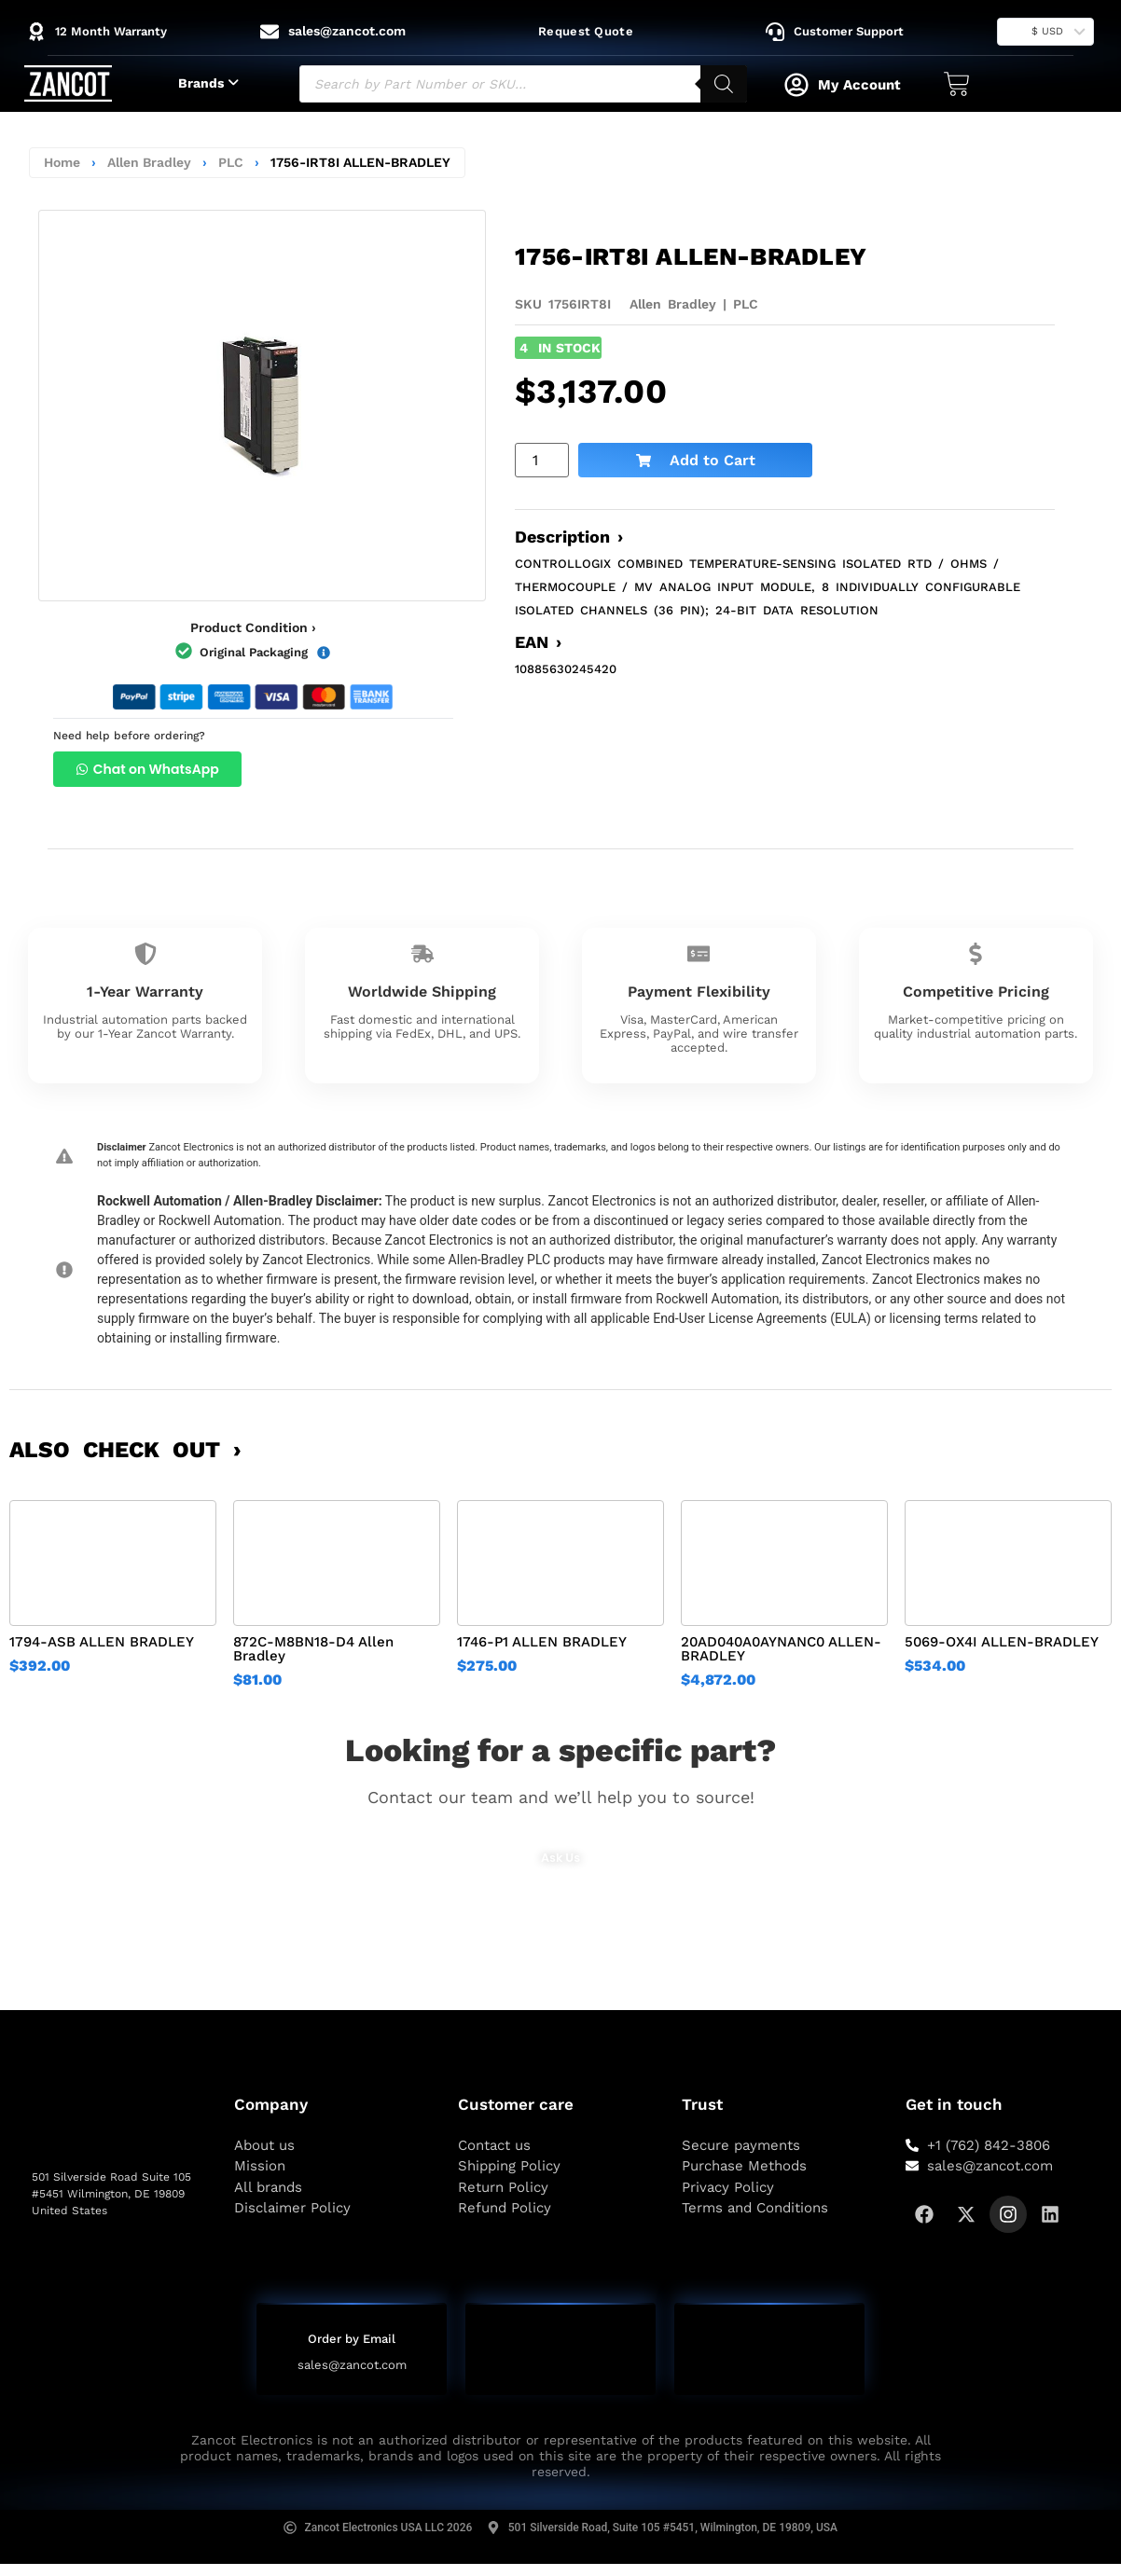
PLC (230, 162)
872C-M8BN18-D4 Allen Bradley (313, 1648)
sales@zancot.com (352, 2366)
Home (62, 162)
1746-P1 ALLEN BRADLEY (542, 1641)
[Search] (723, 84)
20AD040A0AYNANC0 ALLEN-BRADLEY (781, 1648)
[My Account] (796, 85)
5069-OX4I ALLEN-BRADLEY (1002, 1641)
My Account (859, 84)
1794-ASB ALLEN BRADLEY (101, 1641)
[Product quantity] (542, 460)
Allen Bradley (149, 162)
